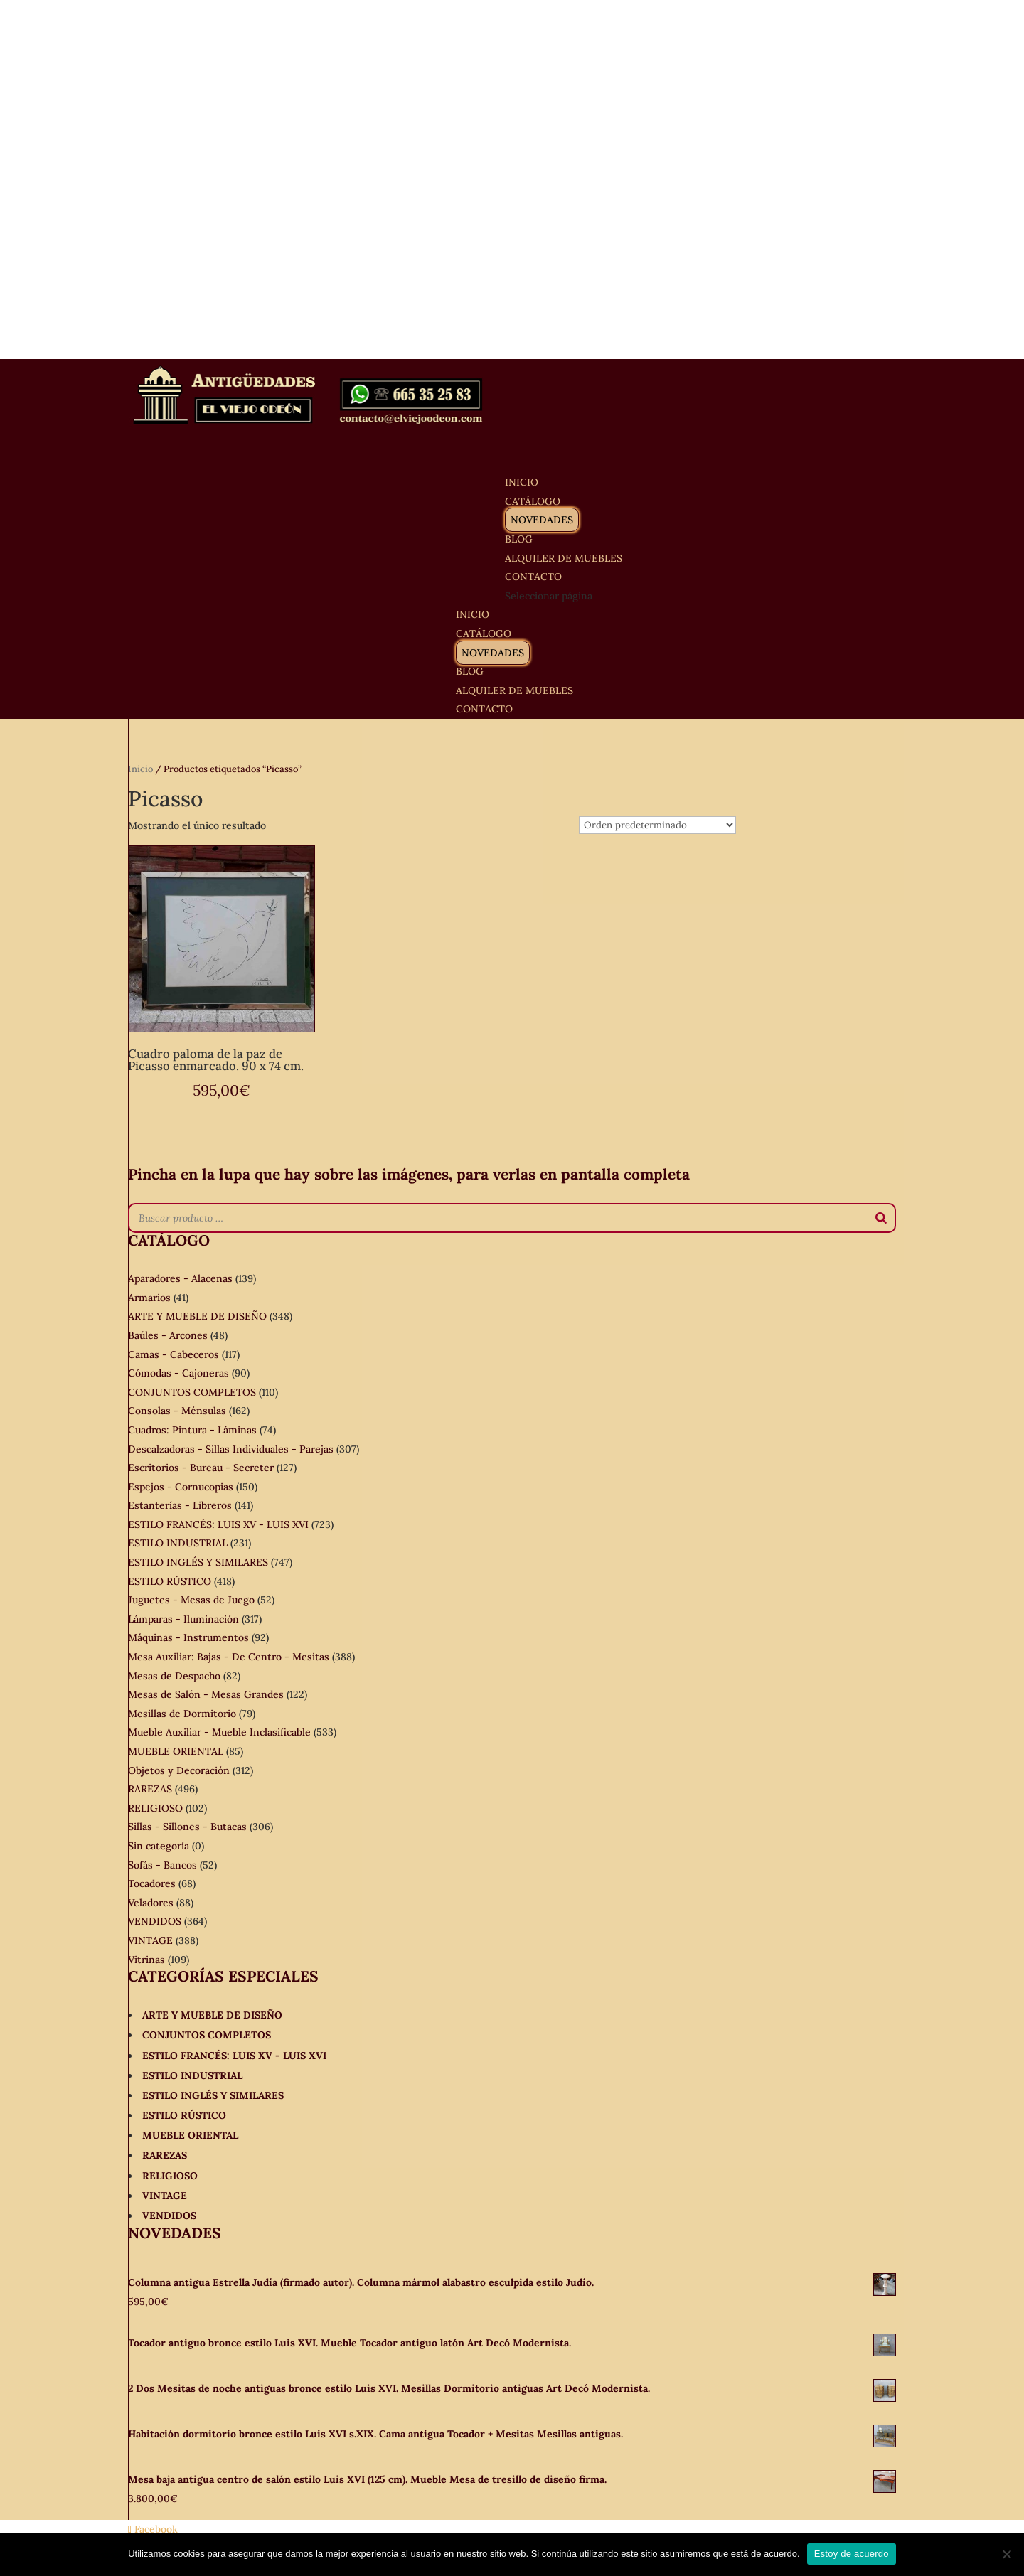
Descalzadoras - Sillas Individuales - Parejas (231, 1449)
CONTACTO (484, 708)
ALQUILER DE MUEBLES (563, 558)
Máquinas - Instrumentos (188, 1637)
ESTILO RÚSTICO (169, 1581)
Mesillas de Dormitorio (182, 1713)
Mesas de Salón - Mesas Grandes (206, 1694)
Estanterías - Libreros (180, 1505)
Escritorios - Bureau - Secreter (201, 1467)
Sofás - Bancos (162, 1865)
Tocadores (152, 1883)
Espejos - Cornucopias (180, 1486)
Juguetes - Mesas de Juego (191, 1599)
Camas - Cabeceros (173, 1354)
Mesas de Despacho (174, 1675)
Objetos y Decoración (179, 1770)
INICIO (472, 614)
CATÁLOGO (483, 633)
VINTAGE (150, 1940)
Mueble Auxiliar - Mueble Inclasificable (219, 1732)
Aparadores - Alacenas (180, 1278)
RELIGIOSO (155, 1808)
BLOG (470, 671)
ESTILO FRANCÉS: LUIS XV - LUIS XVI (218, 1524)
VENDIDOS (154, 1921)
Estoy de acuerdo (851, 2553)
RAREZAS (150, 1789)
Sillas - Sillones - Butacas (187, 1826)
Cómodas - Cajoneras (178, 1373)
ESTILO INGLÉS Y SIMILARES (198, 1562)
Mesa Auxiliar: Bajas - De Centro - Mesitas (228, 1656)
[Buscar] (881, 1218)
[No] (1006, 2554)
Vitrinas (146, 1959)
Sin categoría (158, 1845)
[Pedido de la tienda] (657, 825)
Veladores (151, 1902)
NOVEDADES (542, 519)
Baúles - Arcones (168, 1335)
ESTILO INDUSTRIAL (178, 1542)
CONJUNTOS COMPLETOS (192, 1392)
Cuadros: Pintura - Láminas (192, 1429)
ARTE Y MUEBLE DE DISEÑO (197, 1316)
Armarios (149, 1297)
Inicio (140, 769)
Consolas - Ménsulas (177, 1410)
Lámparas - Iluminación (183, 1619)
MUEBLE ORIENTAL (175, 1751)
